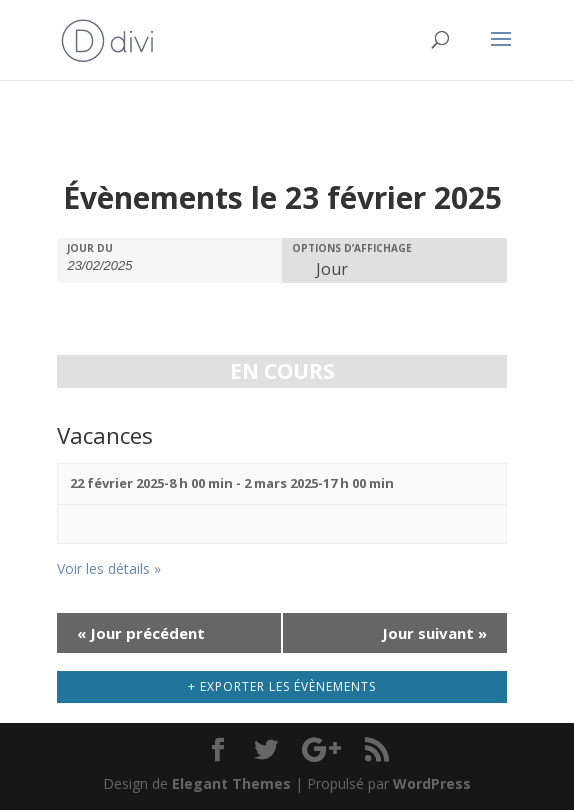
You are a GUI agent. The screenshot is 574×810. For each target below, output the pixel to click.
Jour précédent (141, 633)
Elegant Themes (231, 783)
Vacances (105, 435)
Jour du (90, 248)
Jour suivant (434, 633)
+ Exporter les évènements (282, 686)
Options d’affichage (352, 248)
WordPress (432, 783)
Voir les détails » (109, 568)
